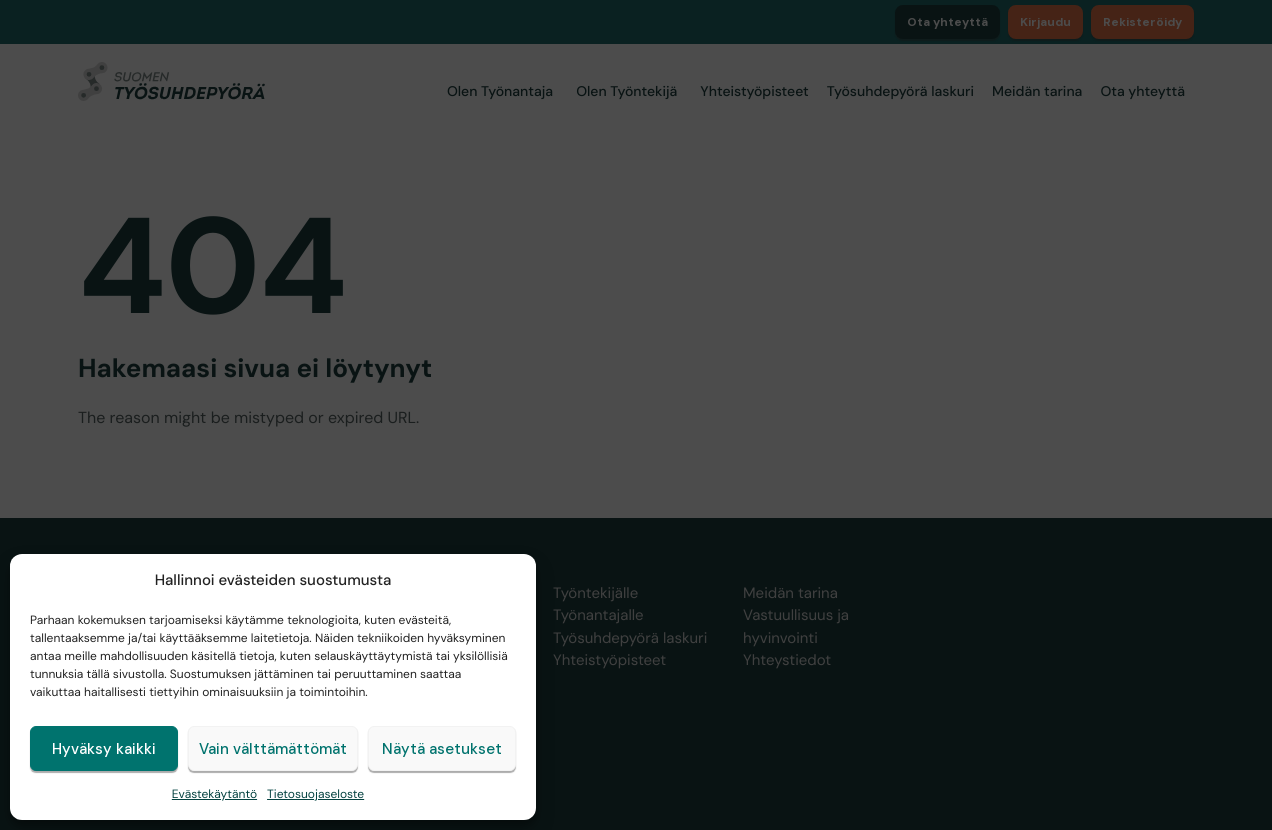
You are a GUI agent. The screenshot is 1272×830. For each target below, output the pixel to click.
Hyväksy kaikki (104, 749)
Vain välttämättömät (273, 749)
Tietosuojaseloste (315, 794)
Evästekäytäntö (214, 794)
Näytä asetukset (442, 749)
